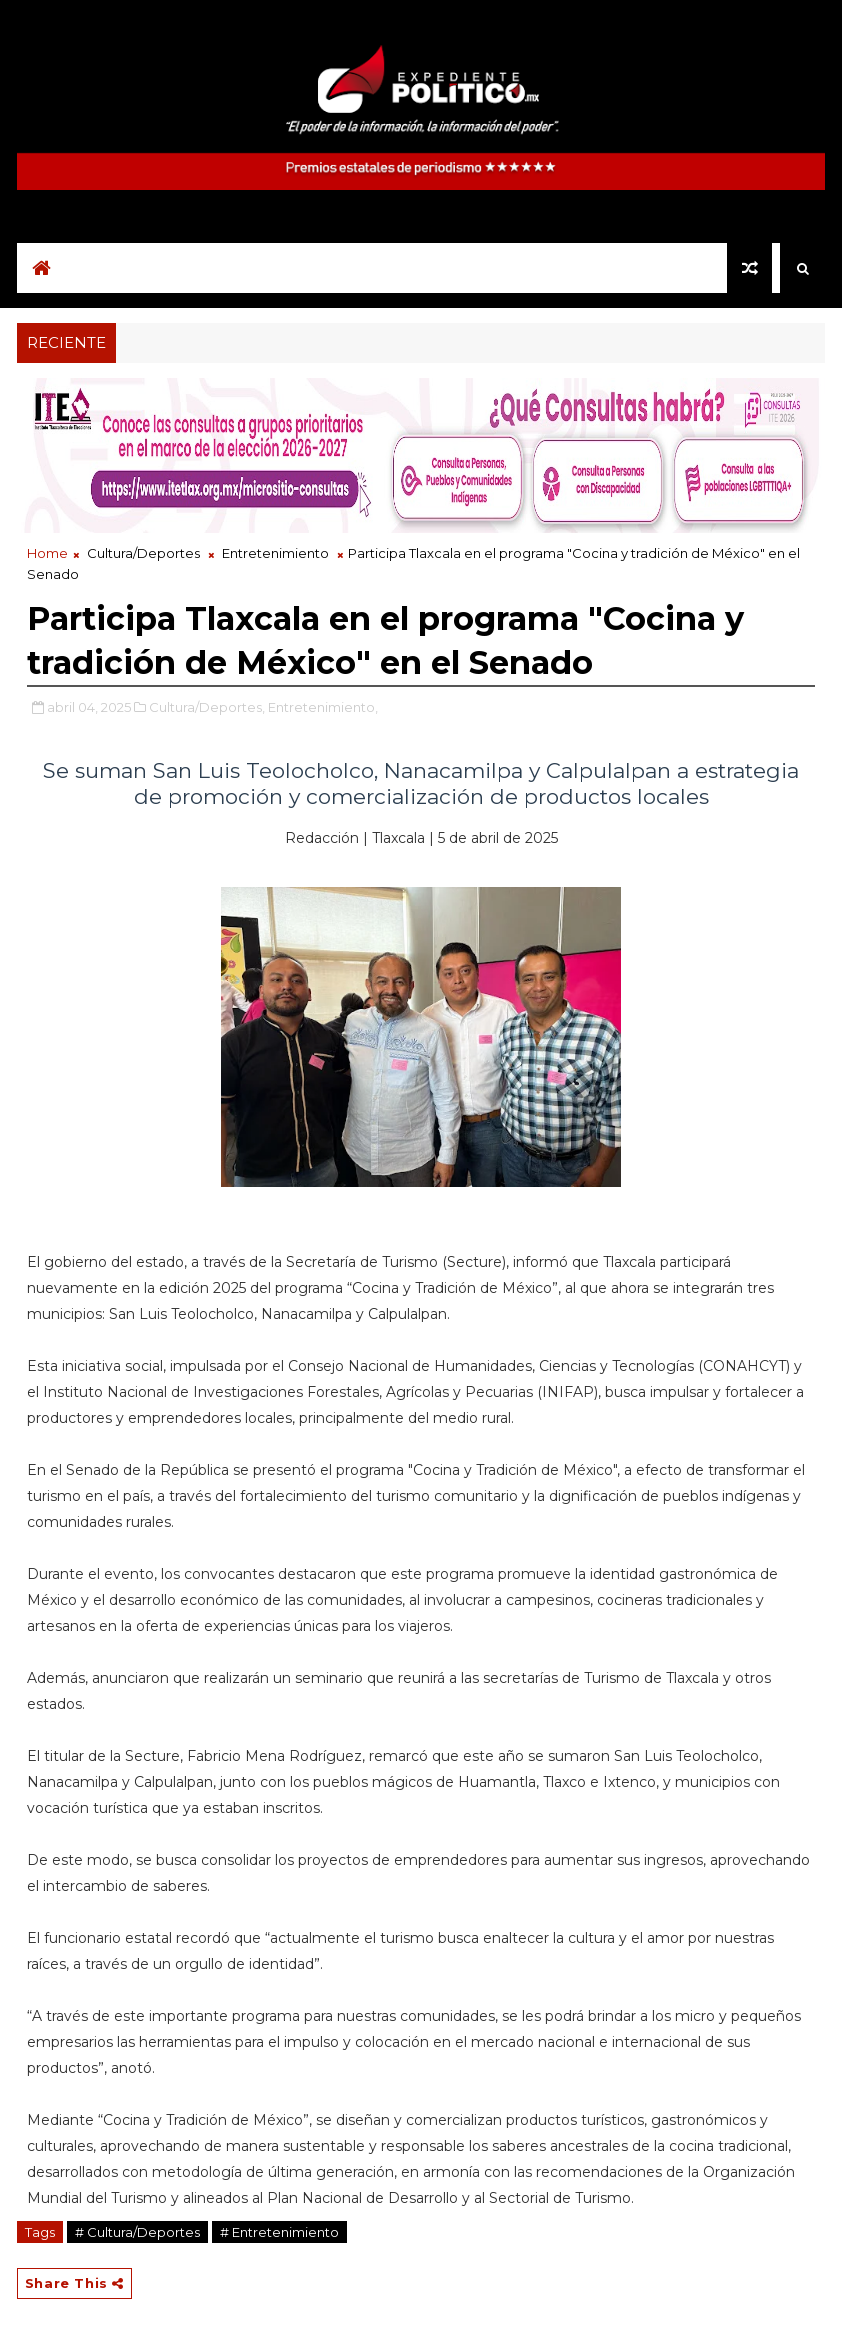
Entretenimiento (275, 553)
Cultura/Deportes (143, 553)
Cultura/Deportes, (207, 707)
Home (47, 553)
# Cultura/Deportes (137, 2232)
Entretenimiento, (323, 707)
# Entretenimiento (279, 2232)
